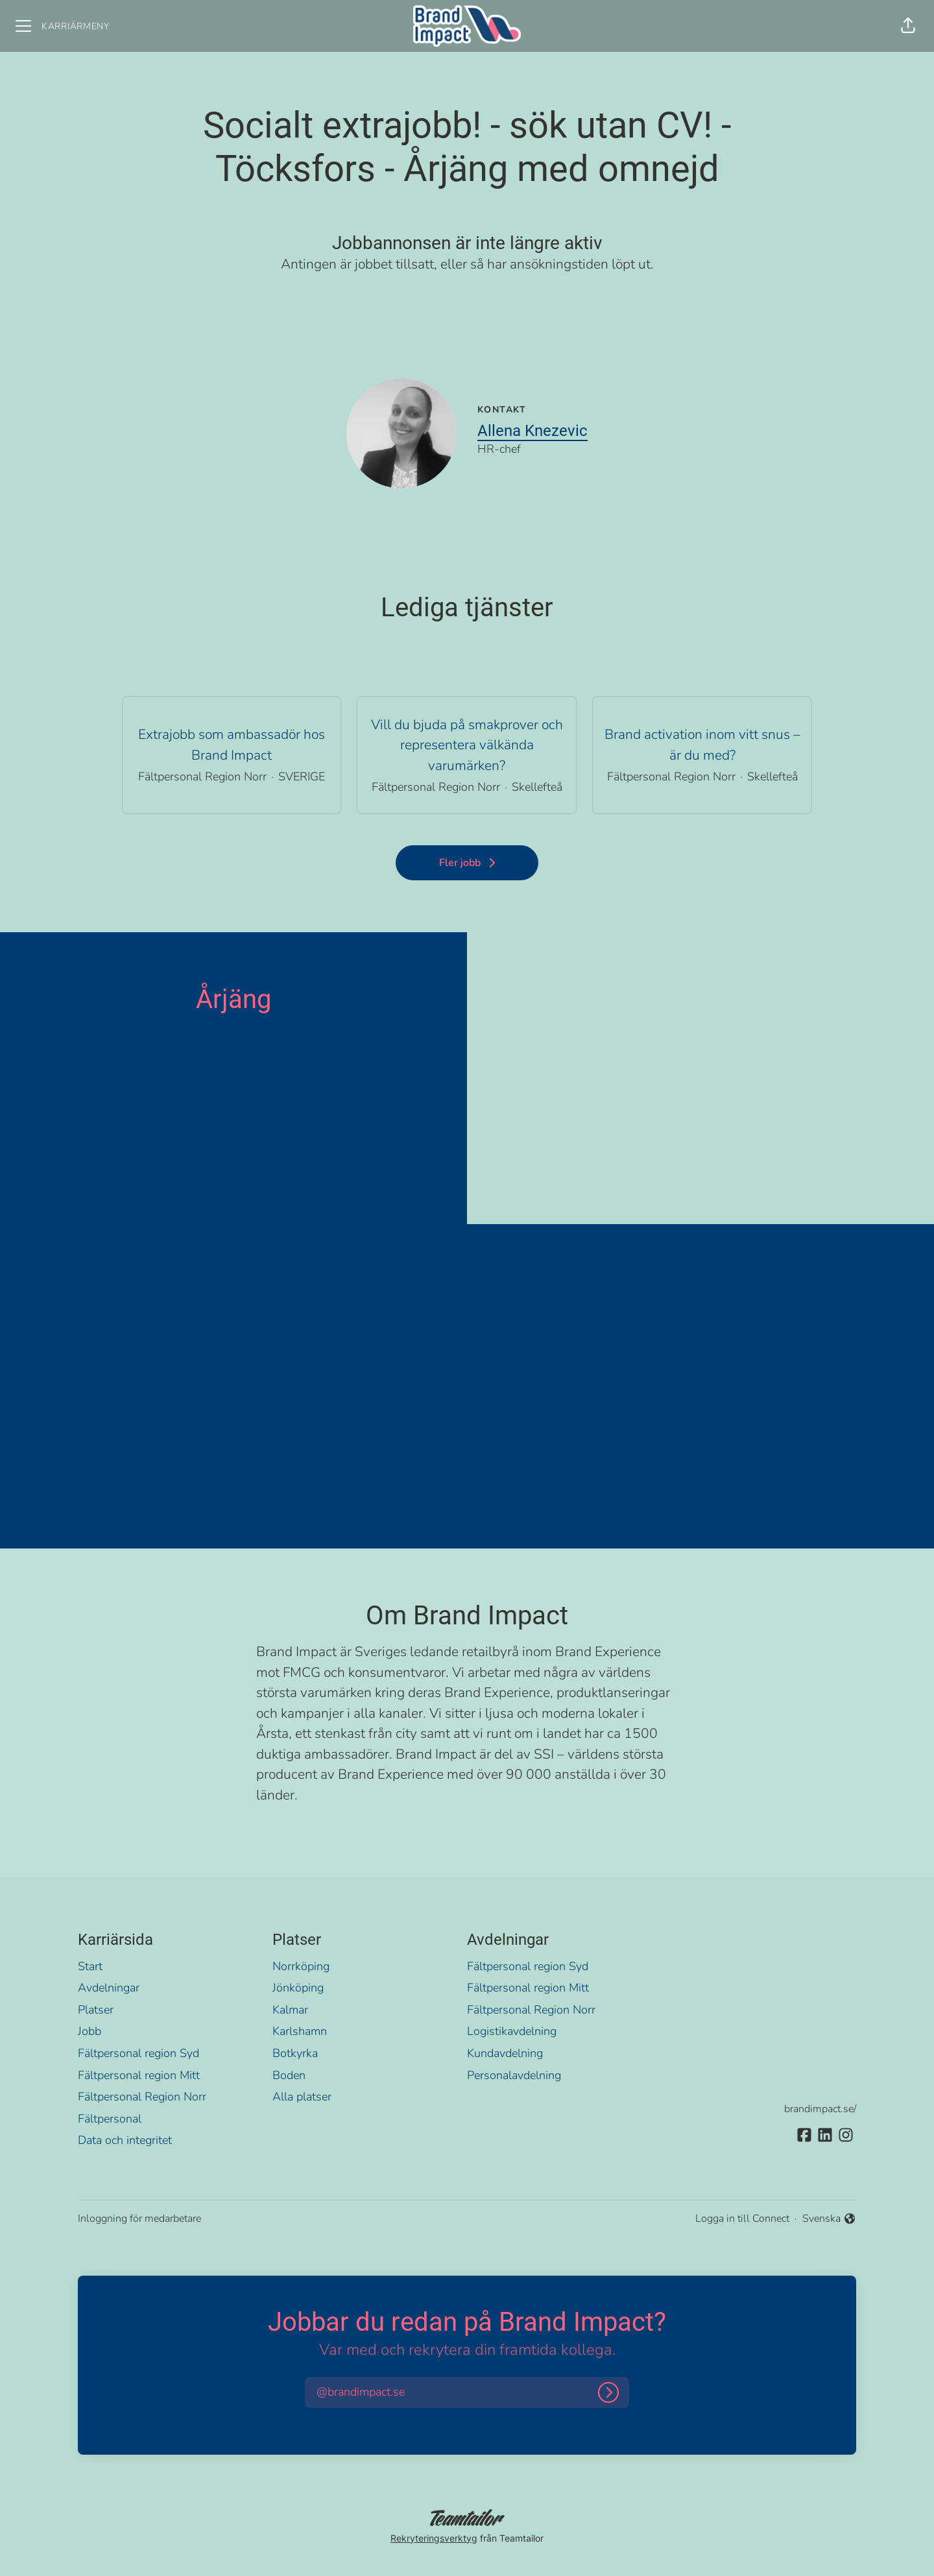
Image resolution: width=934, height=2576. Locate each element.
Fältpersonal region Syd (138, 2053)
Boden (288, 2075)
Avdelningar (108, 1987)
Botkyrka (295, 2053)
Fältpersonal (109, 2118)
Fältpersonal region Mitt (139, 2075)
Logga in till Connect (742, 2218)
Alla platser (301, 2096)
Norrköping (300, 1966)
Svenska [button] (829, 2218)
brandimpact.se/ (820, 2109)
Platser (96, 2009)
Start (90, 1966)
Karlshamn (299, 2031)
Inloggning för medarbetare (139, 2218)
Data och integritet (125, 2140)
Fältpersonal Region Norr (142, 2096)
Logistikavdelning (512, 2031)
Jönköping (298, 1987)
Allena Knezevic (532, 431)
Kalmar (290, 2009)
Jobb (89, 2031)
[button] (908, 26)
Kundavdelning (505, 2053)
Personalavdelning (514, 2075)
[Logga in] (608, 2392)
